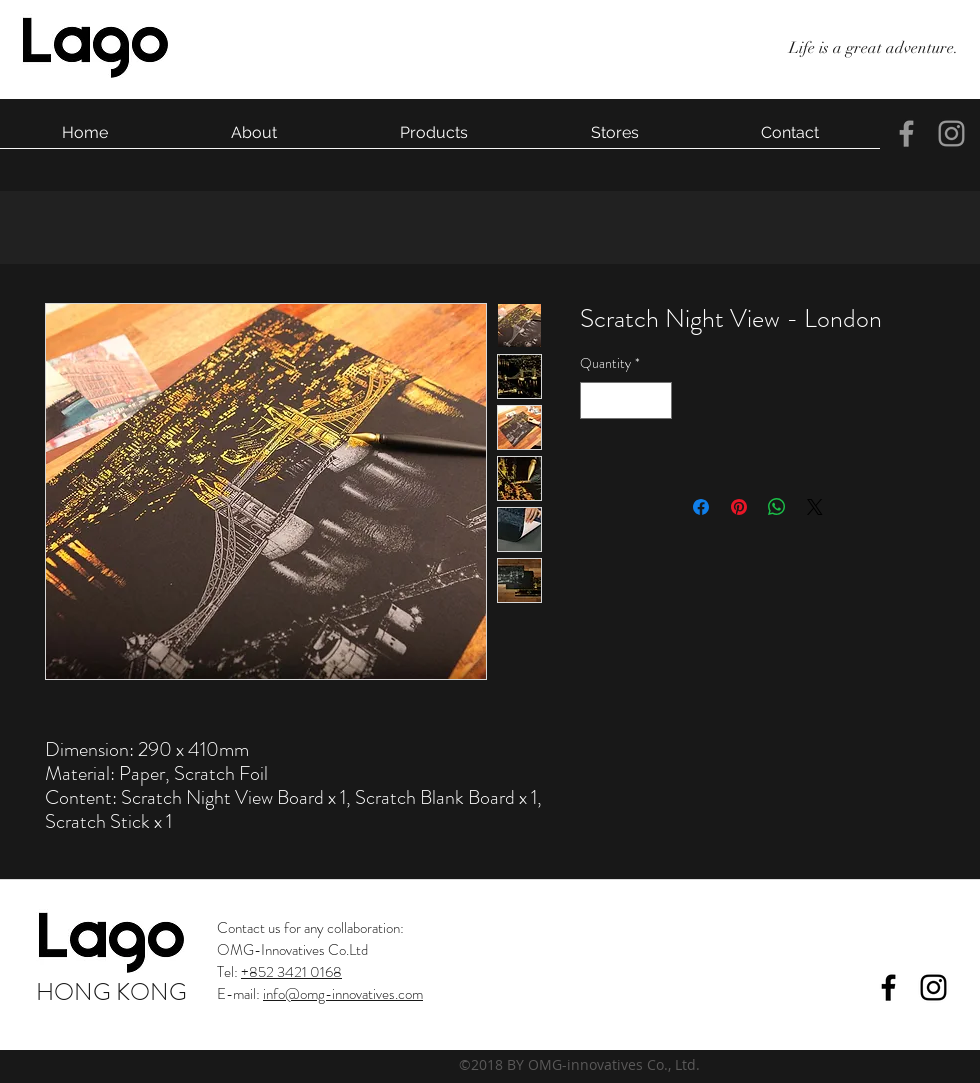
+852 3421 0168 (291, 972)
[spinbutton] (626, 400)
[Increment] (656, 400)
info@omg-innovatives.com (343, 994)
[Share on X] (815, 507)
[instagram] (951, 133)
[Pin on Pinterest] (739, 507)
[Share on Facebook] (701, 507)
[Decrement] (595, 400)
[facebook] (906, 133)
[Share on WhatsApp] (777, 507)
